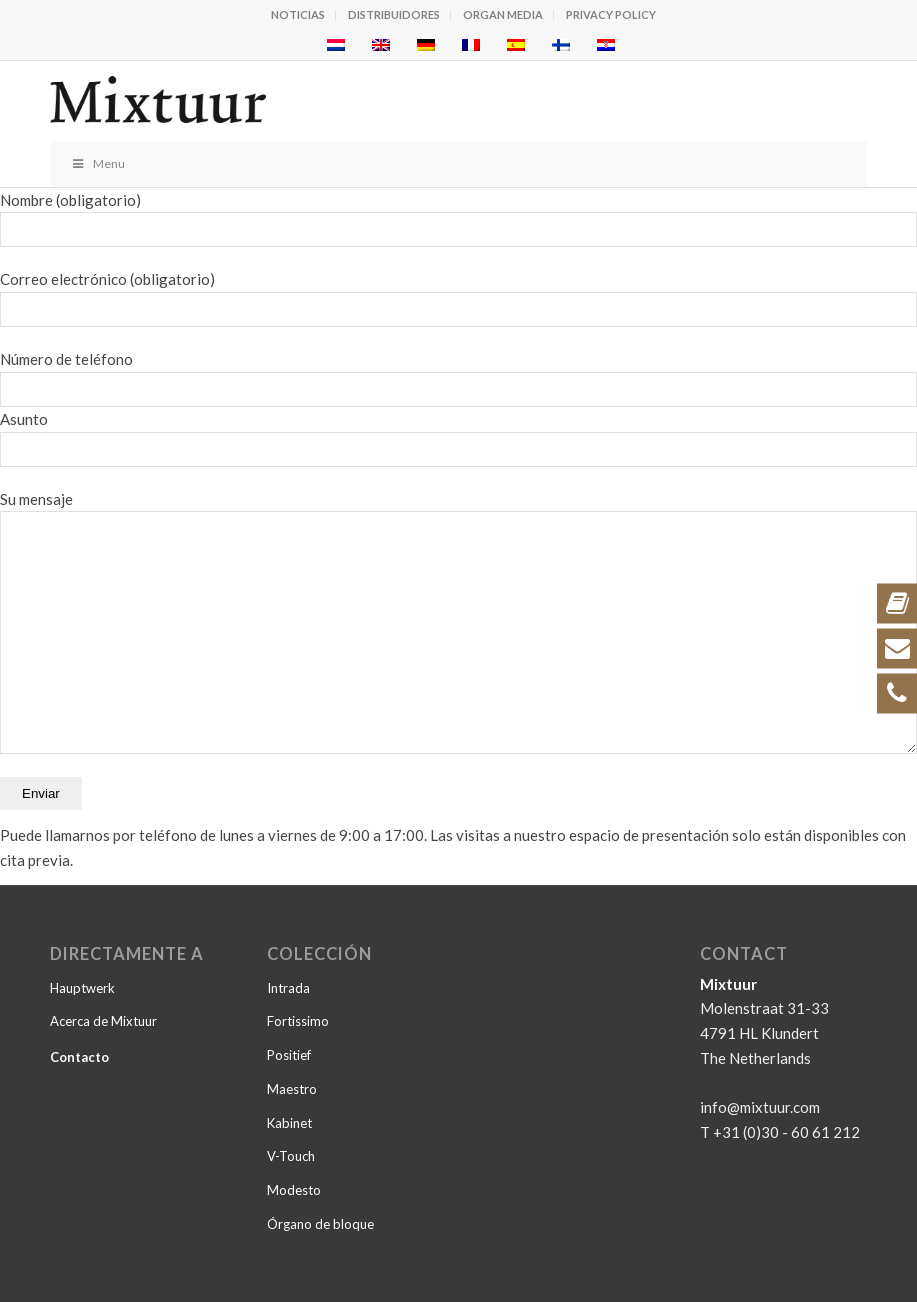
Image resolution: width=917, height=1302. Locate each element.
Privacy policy (611, 14)
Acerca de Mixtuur (103, 1021)
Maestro (292, 1089)
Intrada (288, 988)
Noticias (298, 14)
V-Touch (291, 1156)
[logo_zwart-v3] (377, 101)
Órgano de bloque (320, 1224)
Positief (289, 1055)
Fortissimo (298, 1021)
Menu (97, 163)
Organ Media (503, 14)
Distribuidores (394, 14)
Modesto (294, 1190)
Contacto (79, 1057)
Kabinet (289, 1123)
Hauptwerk (82, 988)
